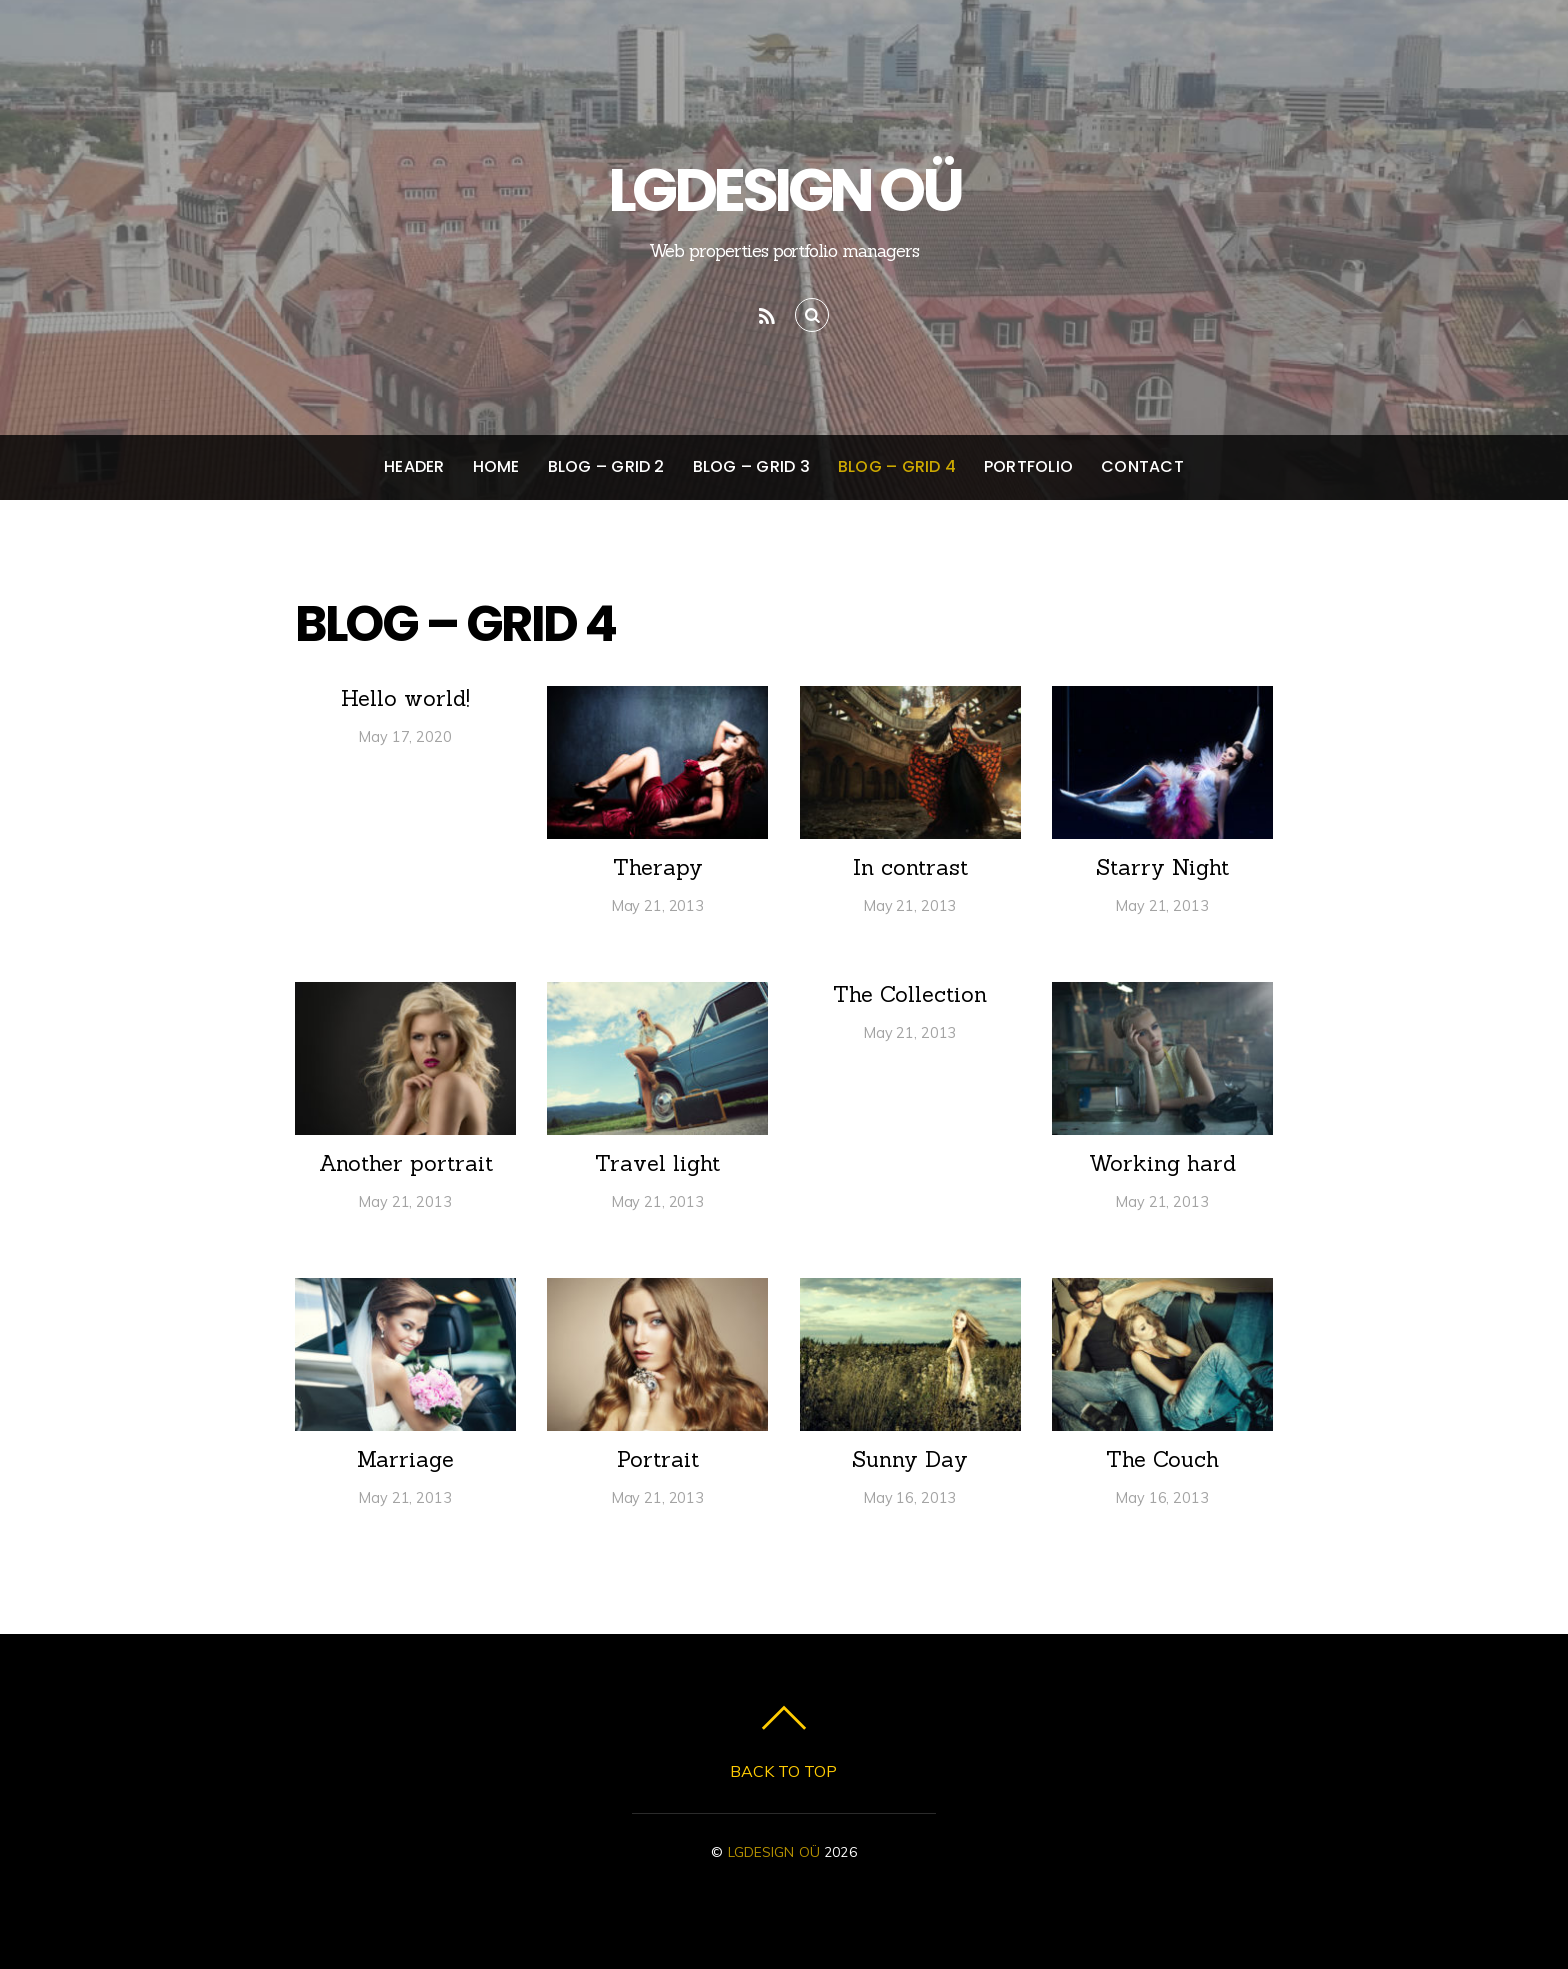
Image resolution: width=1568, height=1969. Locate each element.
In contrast (910, 867)
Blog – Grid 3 (751, 466)
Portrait (658, 1459)
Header (414, 466)
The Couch (1162, 1459)
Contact (1142, 466)
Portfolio (1028, 466)
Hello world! (405, 698)
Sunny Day (910, 1459)
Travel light (657, 1163)
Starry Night (1162, 867)
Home (496, 466)
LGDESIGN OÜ (774, 1851)
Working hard (1162, 1163)
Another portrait (406, 1163)
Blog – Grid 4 (897, 466)
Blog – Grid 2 (606, 466)
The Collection (910, 994)
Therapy (658, 867)
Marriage (405, 1459)
